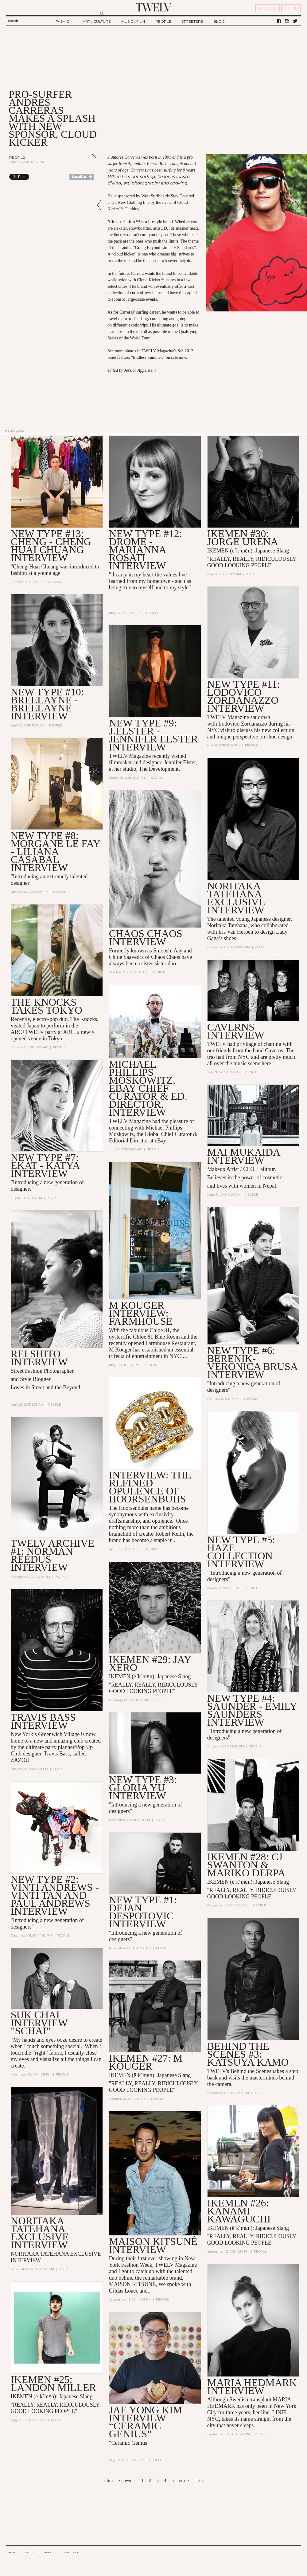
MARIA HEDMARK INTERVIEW (252, 2387)
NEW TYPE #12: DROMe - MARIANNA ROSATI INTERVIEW (145, 549)
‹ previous (127, 2480)
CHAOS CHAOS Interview (145, 938)
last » (199, 2480)
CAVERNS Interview (235, 1031)
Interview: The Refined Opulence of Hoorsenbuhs (150, 1487)
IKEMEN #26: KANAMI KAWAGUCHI (239, 2211)
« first (108, 2480)
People (17, 157)
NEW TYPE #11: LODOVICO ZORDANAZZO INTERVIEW (243, 696)
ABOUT (12, 2552)
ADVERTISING (69, 2552)
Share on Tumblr (81, 177)
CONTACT (30, 2552)
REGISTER (267, 8)
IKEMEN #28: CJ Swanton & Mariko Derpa (246, 1865)
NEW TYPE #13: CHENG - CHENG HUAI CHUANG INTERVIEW (51, 545)
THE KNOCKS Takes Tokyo (46, 1006)
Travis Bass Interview (43, 1721)
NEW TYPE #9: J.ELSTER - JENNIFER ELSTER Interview (153, 735)
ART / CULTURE (97, 21)
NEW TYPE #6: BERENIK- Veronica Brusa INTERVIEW (252, 1362)
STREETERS (192, 21)
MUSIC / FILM (133, 21)
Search (13, 21)
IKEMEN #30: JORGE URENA (242, 537)
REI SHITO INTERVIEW (39, 1358)
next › (184, 2480)
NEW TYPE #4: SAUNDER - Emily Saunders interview (252, 1710)
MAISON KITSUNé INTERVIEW (153, 2246)
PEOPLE (163, 21)
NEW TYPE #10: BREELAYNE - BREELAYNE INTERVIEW (47, 704)
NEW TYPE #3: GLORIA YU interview (143, 1788)
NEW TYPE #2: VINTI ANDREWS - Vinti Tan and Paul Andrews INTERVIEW (55, 1895)
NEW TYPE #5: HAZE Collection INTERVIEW (241, 1552)
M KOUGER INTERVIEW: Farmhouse (141, 1313)
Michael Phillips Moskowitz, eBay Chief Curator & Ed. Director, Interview (148, 1088)
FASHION (64, 21)
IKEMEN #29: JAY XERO (150, 1663)
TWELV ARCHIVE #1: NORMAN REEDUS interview (53, 1555)
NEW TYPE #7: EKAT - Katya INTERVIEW (45, 1165)
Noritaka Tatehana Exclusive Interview (236, 898)
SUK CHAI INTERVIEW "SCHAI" (39, 2023)
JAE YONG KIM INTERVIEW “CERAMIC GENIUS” (145, 2422)
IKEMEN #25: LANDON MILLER (53, 2384)
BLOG (219, 21)
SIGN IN (291, 8)
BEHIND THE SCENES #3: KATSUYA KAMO (248, 2054)
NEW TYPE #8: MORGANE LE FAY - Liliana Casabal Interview (55, 851)
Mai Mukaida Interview (243, 1156)
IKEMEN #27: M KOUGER (146, 2062)
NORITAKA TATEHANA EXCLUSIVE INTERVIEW (40, 2233)
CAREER (48, 2552)
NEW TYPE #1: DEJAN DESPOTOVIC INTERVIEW (143, 1912)
